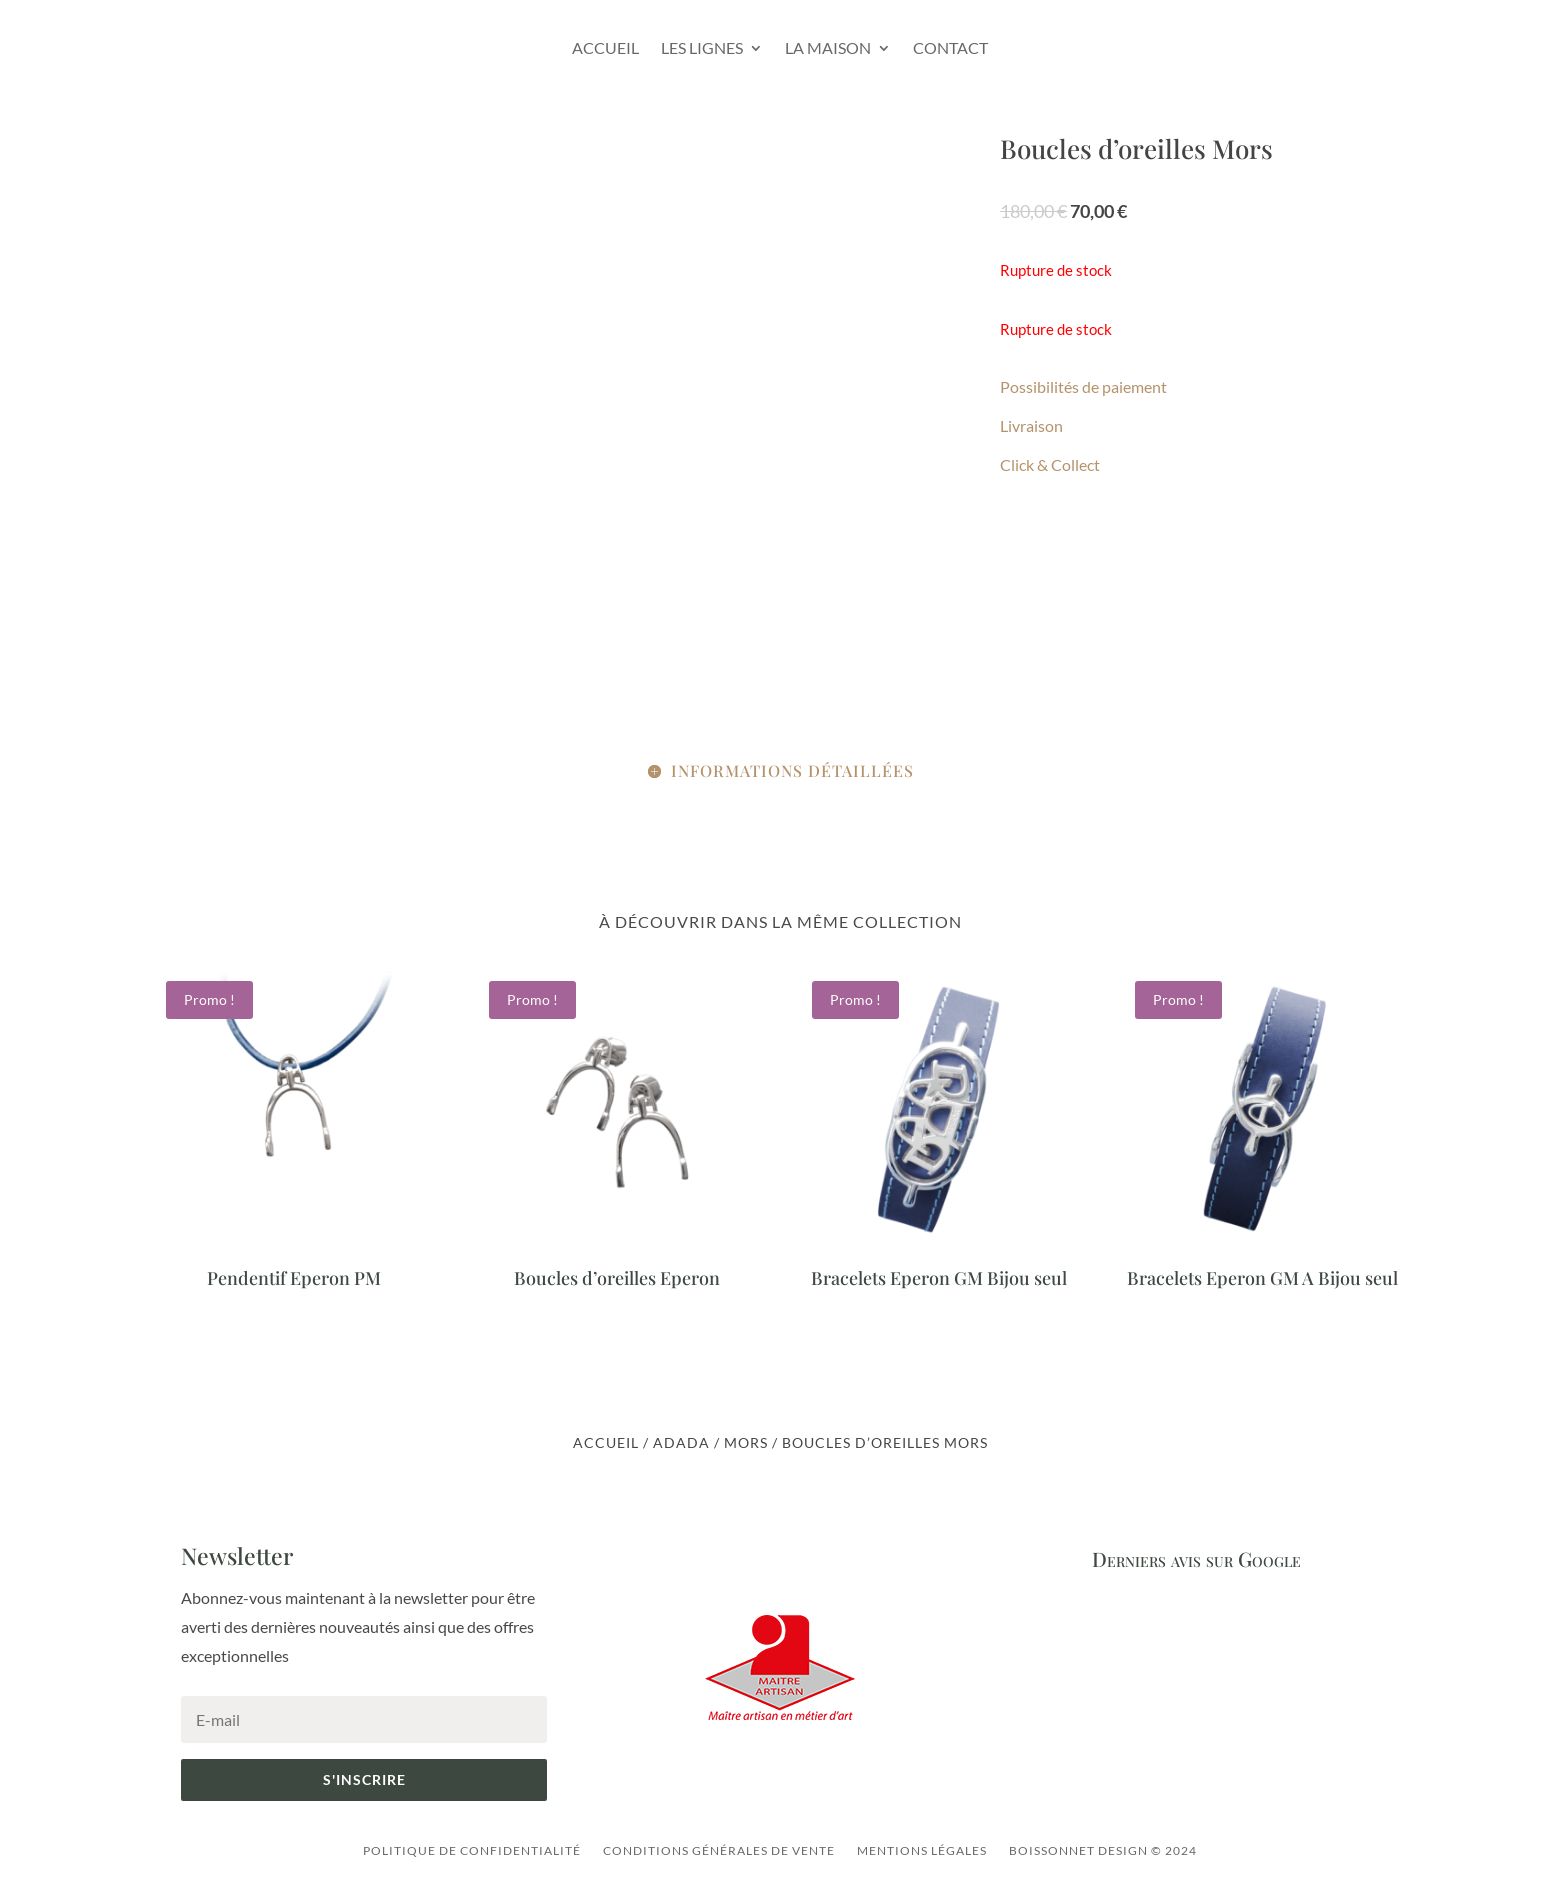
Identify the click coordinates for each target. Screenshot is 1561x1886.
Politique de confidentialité (472, 1850)
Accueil (605, 47)
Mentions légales (922, 1850)
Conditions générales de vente (719, 1850)
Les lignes (702, 47)
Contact (950, 47)
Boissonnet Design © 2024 (1103, 1850)
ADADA (681, 1442)
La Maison (828, 47)
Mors (746, 1442)
